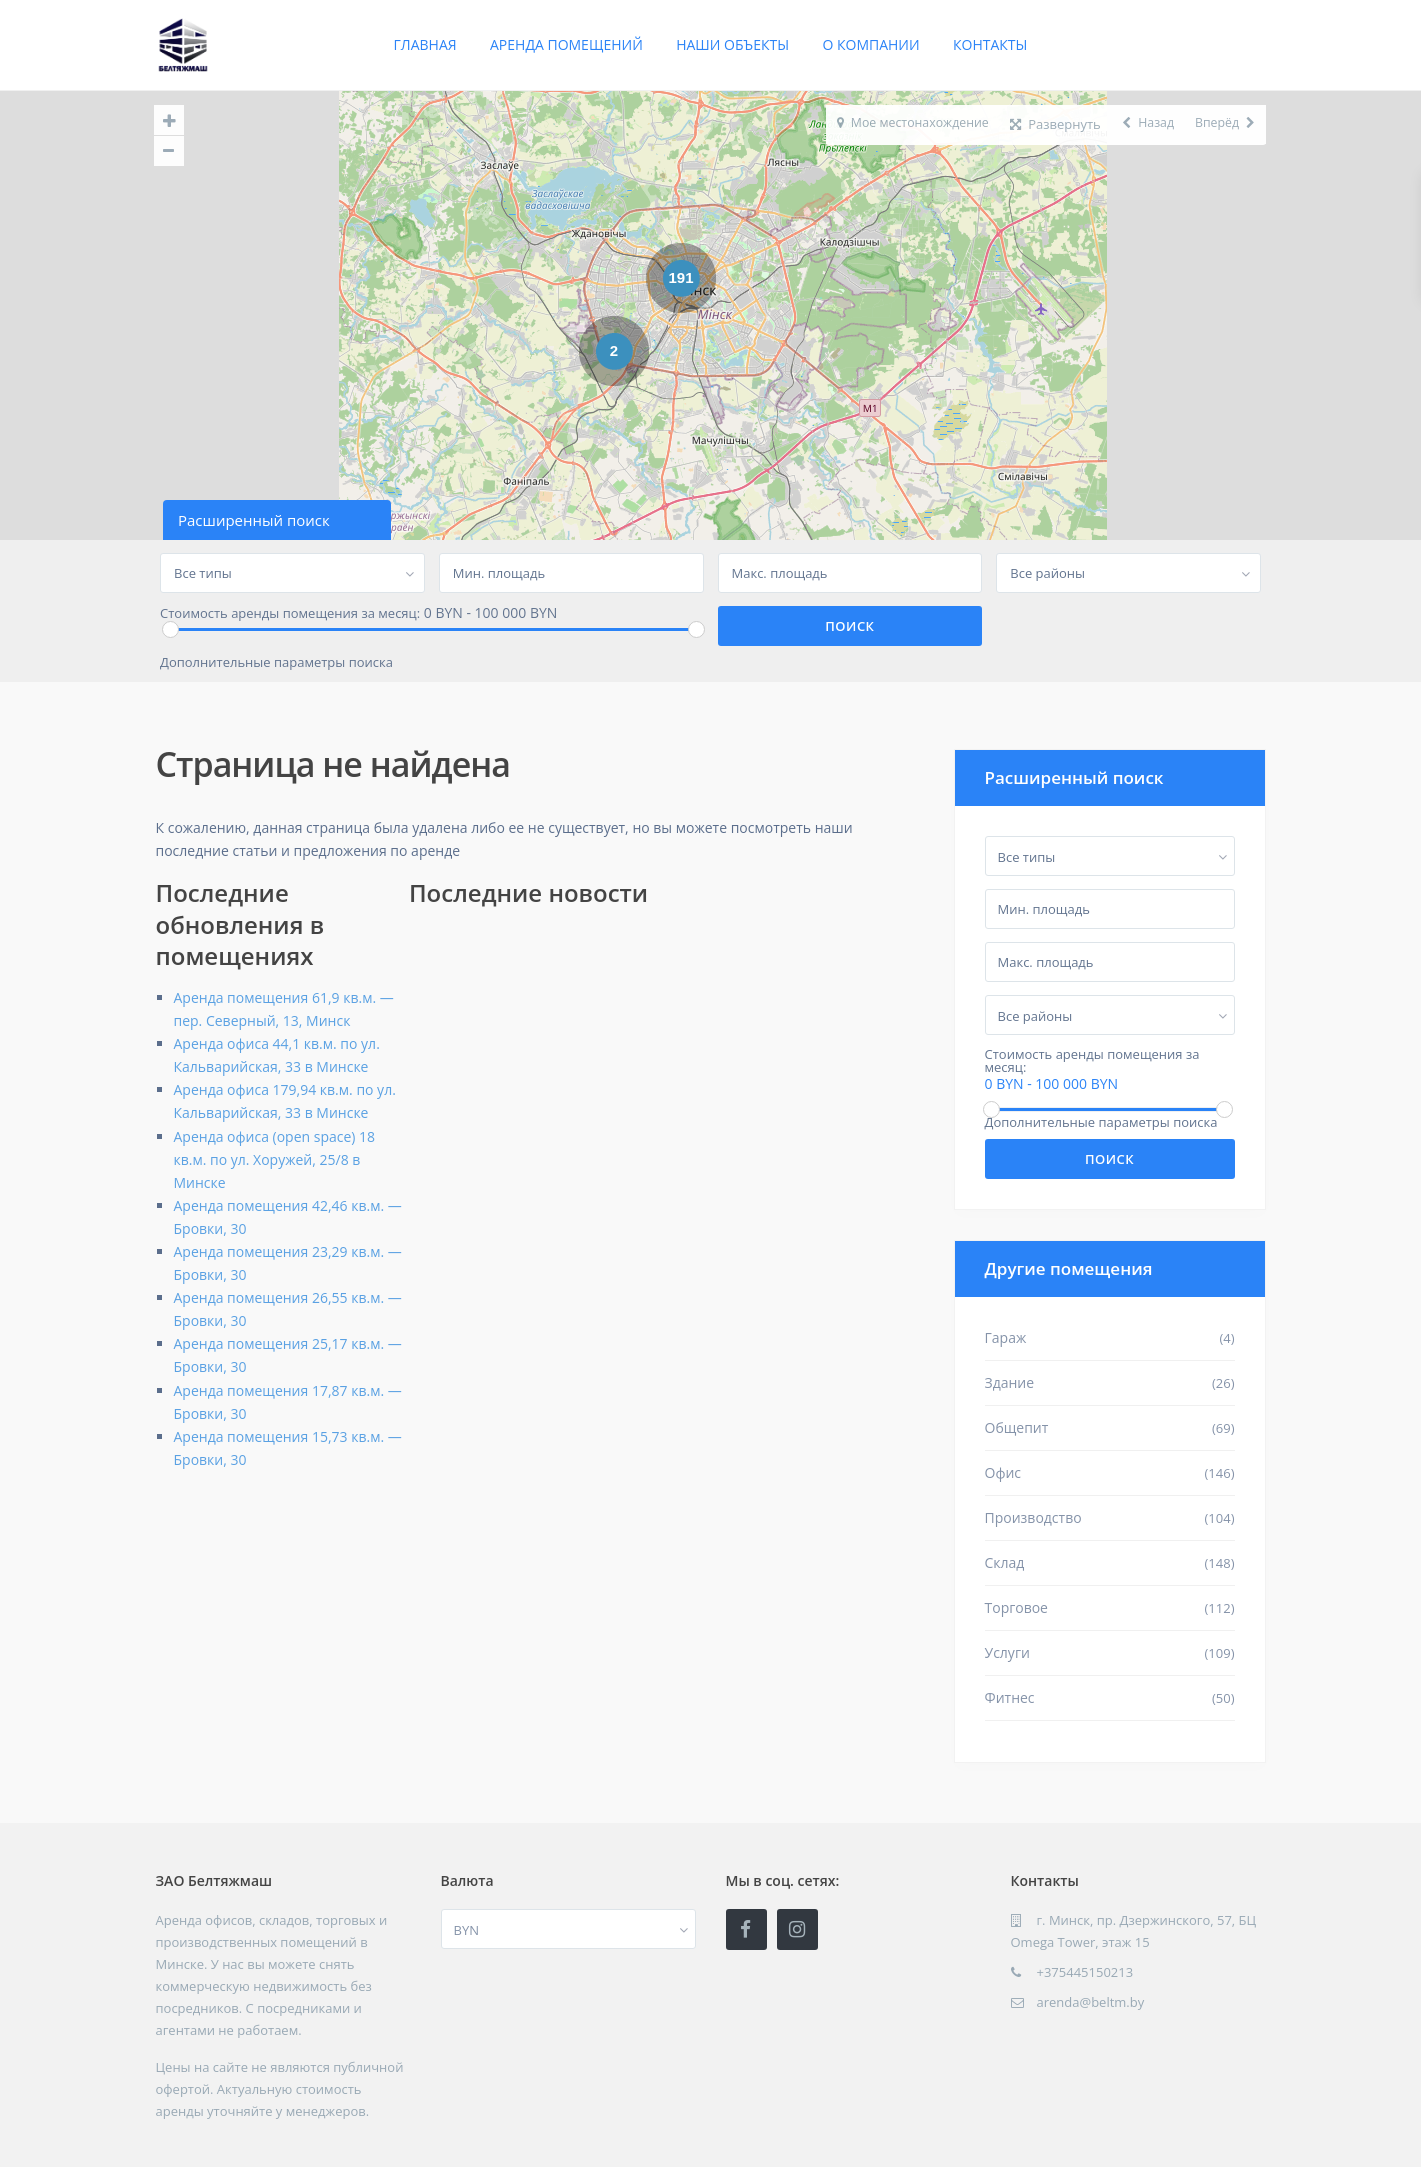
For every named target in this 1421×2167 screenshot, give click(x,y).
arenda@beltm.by (1091, 2002)
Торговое (1016, 1607)
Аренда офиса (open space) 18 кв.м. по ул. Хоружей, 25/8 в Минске (275, 1159)
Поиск (1109, 1159)
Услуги (1007, 1652)
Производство (1033, 1517)
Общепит (1017, 1427)
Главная (425, 44)
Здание (1010, 1382)
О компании (870, 44)
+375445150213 (1085, 1972)
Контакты (990, 44)
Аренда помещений (566, 44)
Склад (1005, 1562)
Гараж (1006, 1337)
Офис (1003, 1472)
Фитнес (1010, 1697)
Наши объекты (732, 44)
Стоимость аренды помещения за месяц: (290, 613)
